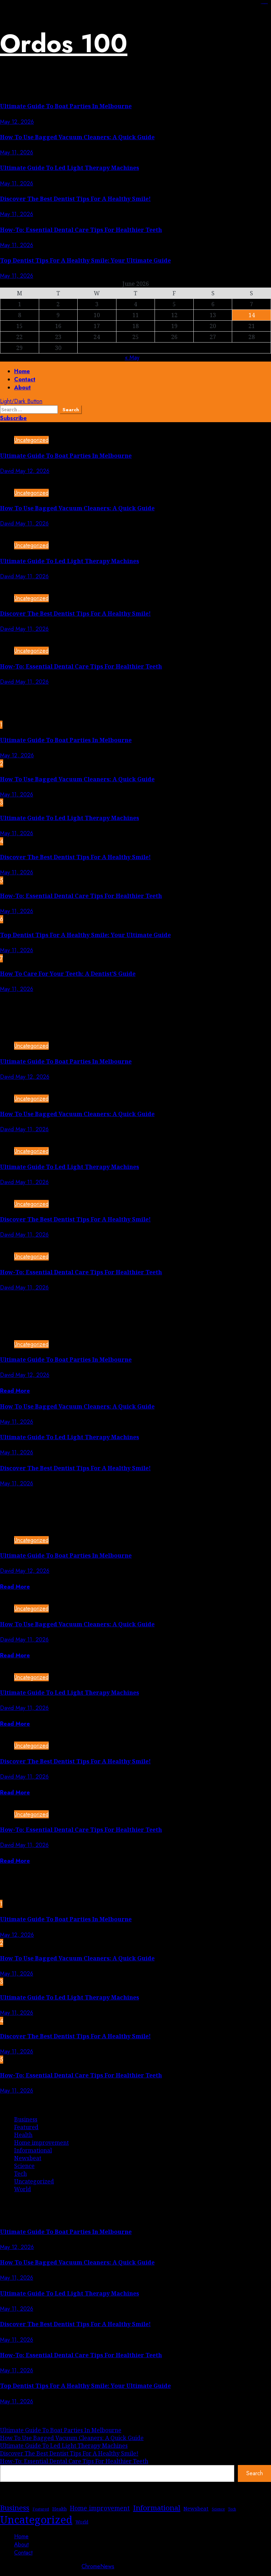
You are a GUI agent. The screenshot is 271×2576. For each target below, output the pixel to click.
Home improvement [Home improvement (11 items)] (100, 2508)
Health (23, 2135)
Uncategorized (31, 440)
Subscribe (13, 418)
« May (132, 357)
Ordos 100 (63, 43)
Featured (26, 2127)
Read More (15, 1391)
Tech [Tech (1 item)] (232, 2509)
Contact (24, 379)
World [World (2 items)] (82, 2522)
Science (24, 2166)
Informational (33, 2150)
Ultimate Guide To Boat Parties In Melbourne (66, 106)
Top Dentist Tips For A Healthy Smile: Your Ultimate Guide (85, 260)
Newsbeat (27, 2158)
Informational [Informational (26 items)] (156, 2508)
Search (254, 2473)
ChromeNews (98, 2566)
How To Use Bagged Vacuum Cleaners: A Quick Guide (77, 137)
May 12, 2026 (17, 122)
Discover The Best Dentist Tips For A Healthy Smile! (75, 199)
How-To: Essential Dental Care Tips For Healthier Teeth (81, 230)
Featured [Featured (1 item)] (40, 2509)
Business (25, 2119)
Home (22, 371)
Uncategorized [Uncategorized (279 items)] (36, 2520)
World (22, 2189)
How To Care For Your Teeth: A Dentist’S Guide (68, 974)
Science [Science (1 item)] (218, 2509)
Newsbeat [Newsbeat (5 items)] (196, 2508)
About (22, 387)
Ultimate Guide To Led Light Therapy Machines (69, 168)
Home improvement (41, 2142)
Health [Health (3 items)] (59, 2509)
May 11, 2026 (16, 152)
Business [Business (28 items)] (14, 2508)
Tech (20, 2173)
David (8, 471)
